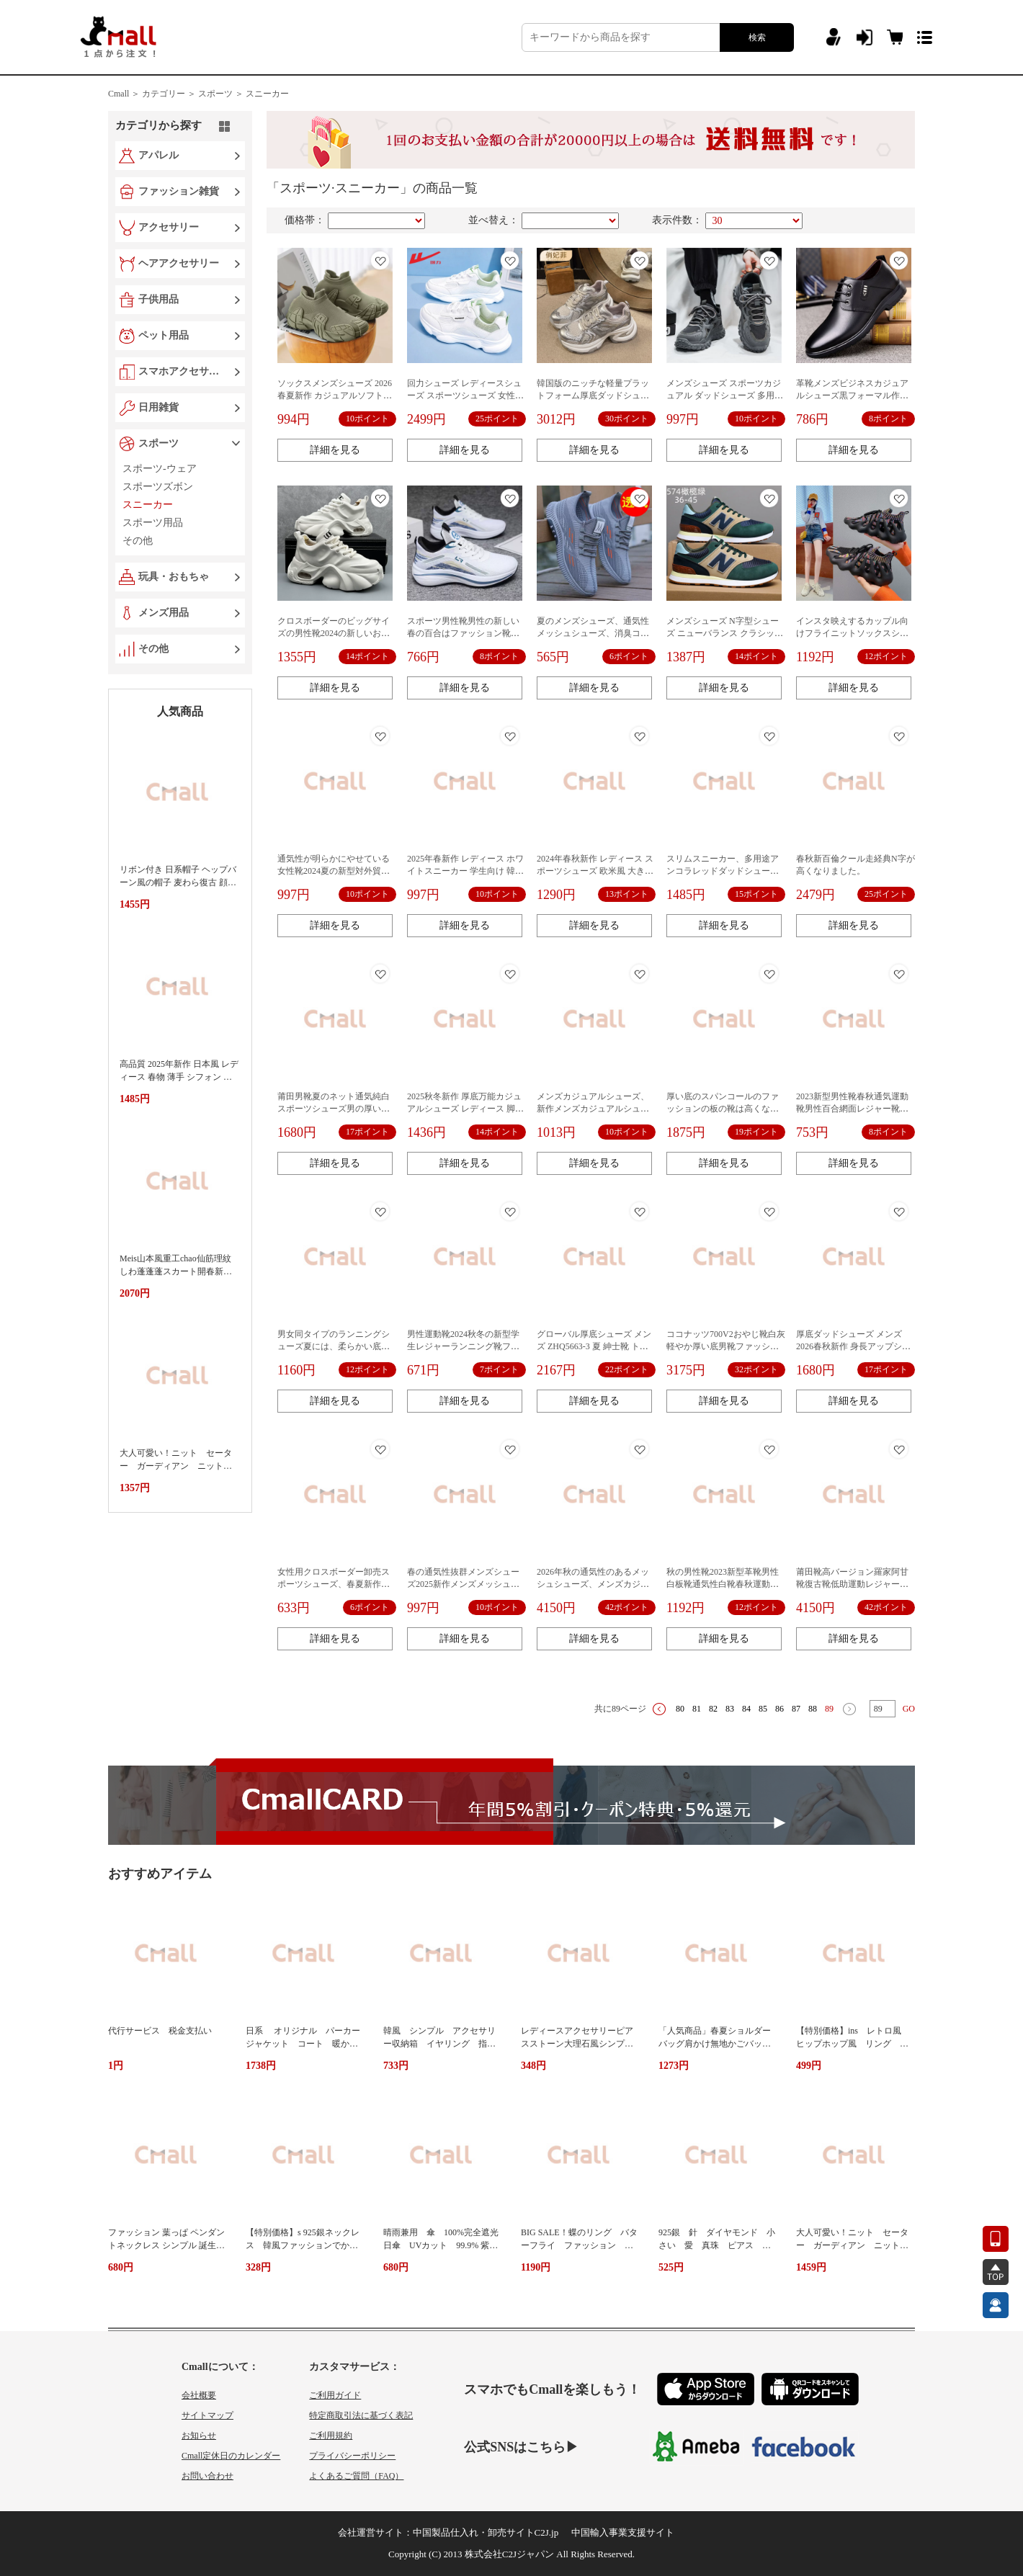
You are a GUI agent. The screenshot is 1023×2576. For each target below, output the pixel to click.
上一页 (659, 1709)
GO (909, 1709)
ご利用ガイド (335, 2395)
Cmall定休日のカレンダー (231, 2456)
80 (680, 1709)
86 (779, 1709)
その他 (153, 648)
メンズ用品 (163, 612)
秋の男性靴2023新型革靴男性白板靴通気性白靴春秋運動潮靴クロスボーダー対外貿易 (722, 1584)
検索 (757, 37)
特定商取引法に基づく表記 (361, 2415)
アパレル (158, 155)
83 (729, 1709)
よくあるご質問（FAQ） (356, 2476)
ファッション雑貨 (178, 191)
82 (713, 1709)
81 (696, 1709)
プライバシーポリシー (352, 2456)
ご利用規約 (330, 2435)
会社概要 (199, 2395)
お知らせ (199, 2435)
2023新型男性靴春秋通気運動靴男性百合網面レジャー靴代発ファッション (852, 1108)
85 (763, 1709)
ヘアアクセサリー (178, 263)
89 (829, 1709)
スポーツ (158, 443)
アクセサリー (168, 227)
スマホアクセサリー (181, 371)
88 (812, 1709)
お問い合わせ (207, 2476)
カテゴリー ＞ (169, 94)
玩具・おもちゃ (173, 576)
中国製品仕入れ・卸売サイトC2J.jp (486, 2532)
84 (746, 1709)
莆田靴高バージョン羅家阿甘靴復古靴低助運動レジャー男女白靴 (852, 1584)
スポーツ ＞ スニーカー (243, 94)
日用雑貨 (158, 407)
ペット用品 (163, 335)
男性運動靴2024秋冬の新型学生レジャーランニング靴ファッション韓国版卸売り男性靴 (463, 1346)
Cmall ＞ (124, 94)
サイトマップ (207, 2415)
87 (796, 1709)
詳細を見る (335, 449)
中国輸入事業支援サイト (622, 2532)
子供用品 (158, 299)
